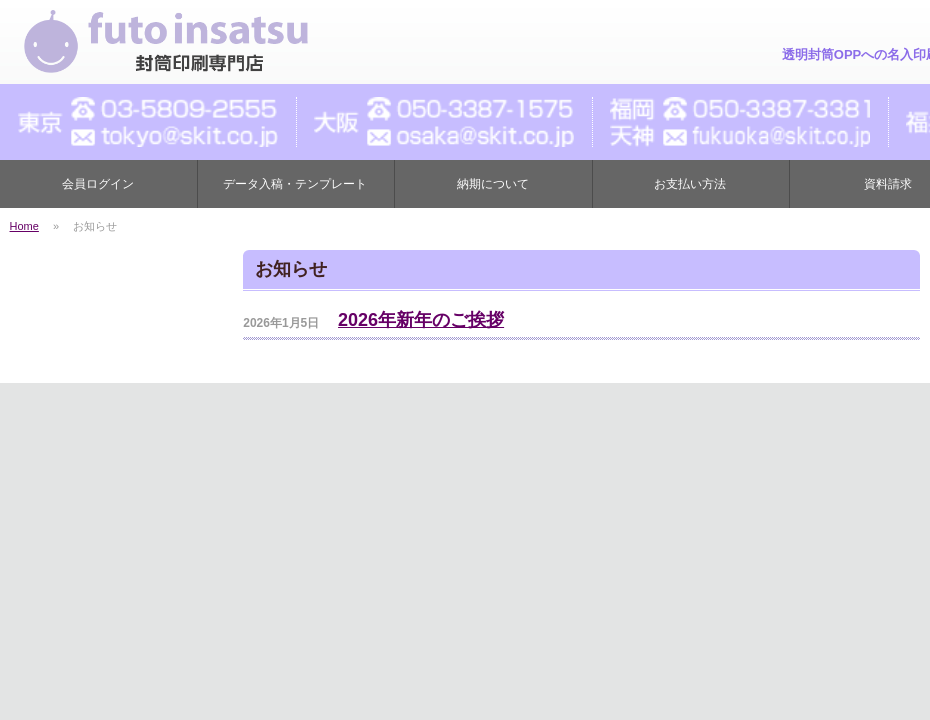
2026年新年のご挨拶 (421, 320)
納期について (493, 184)
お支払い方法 (690, 184)
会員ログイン (98, 184)
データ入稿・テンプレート (295, 184)
